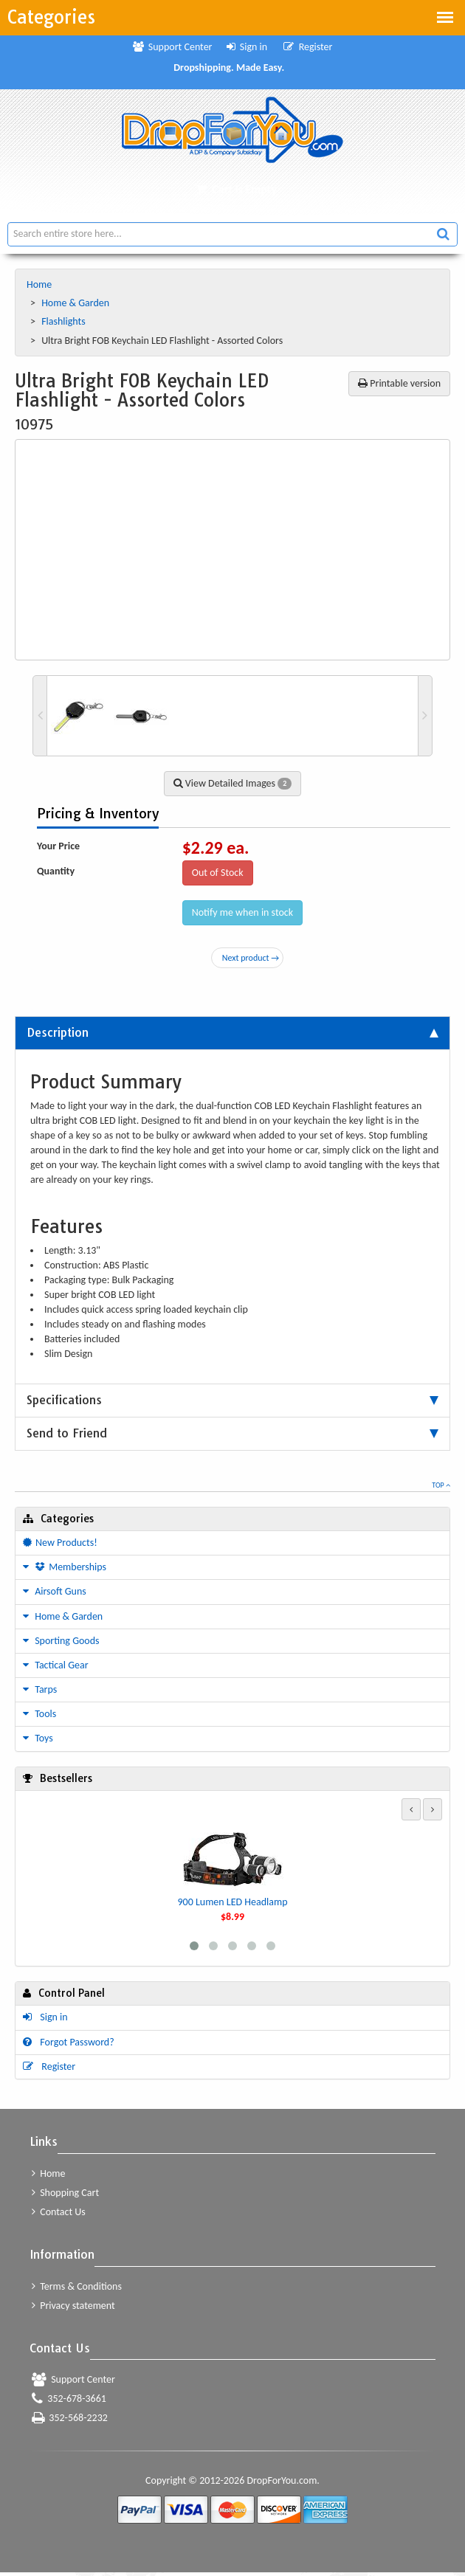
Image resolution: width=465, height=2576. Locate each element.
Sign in (247, 47)
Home (40, 284)
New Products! (60, 1542)
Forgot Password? (68, 2044)
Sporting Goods (61, 1640)
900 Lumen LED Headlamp (232, 1902)
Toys (38, 1738)
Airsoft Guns (54, 1591)
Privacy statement (73, 2308)
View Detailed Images (232, 783)
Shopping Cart (65, 2195)
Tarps (40, 1689)
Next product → (250, 958)
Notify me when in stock (243, 912)
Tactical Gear (56, 1665)
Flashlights (64, 321)
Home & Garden (76, 303)
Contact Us (59, 2215)
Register (307, 47)
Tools (39, 1713)
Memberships (64, 1567)
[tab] (232, 1032)
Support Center (173, 47)
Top (441, 1485)
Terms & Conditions (77, 2288)
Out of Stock (218, 872)
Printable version (399, 383)
